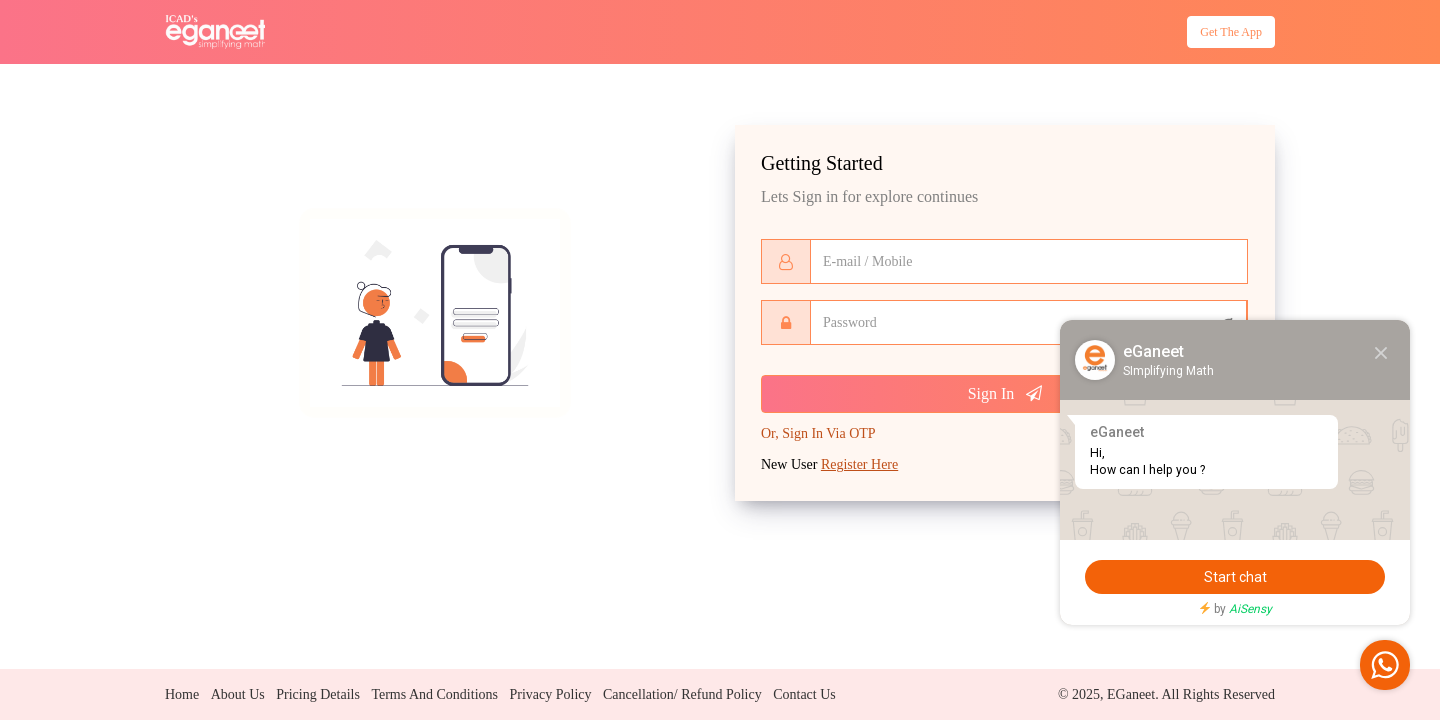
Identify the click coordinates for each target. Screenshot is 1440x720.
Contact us (804, 694)
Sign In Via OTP (818, 437)
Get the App (1221, 36)
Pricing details (318, 694)
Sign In (1005, 397)
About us (238, 694)
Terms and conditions (434, 694)
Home (182, 694)
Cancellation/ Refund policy (682, 694)
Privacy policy (550, 694)
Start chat (1235, 577)
